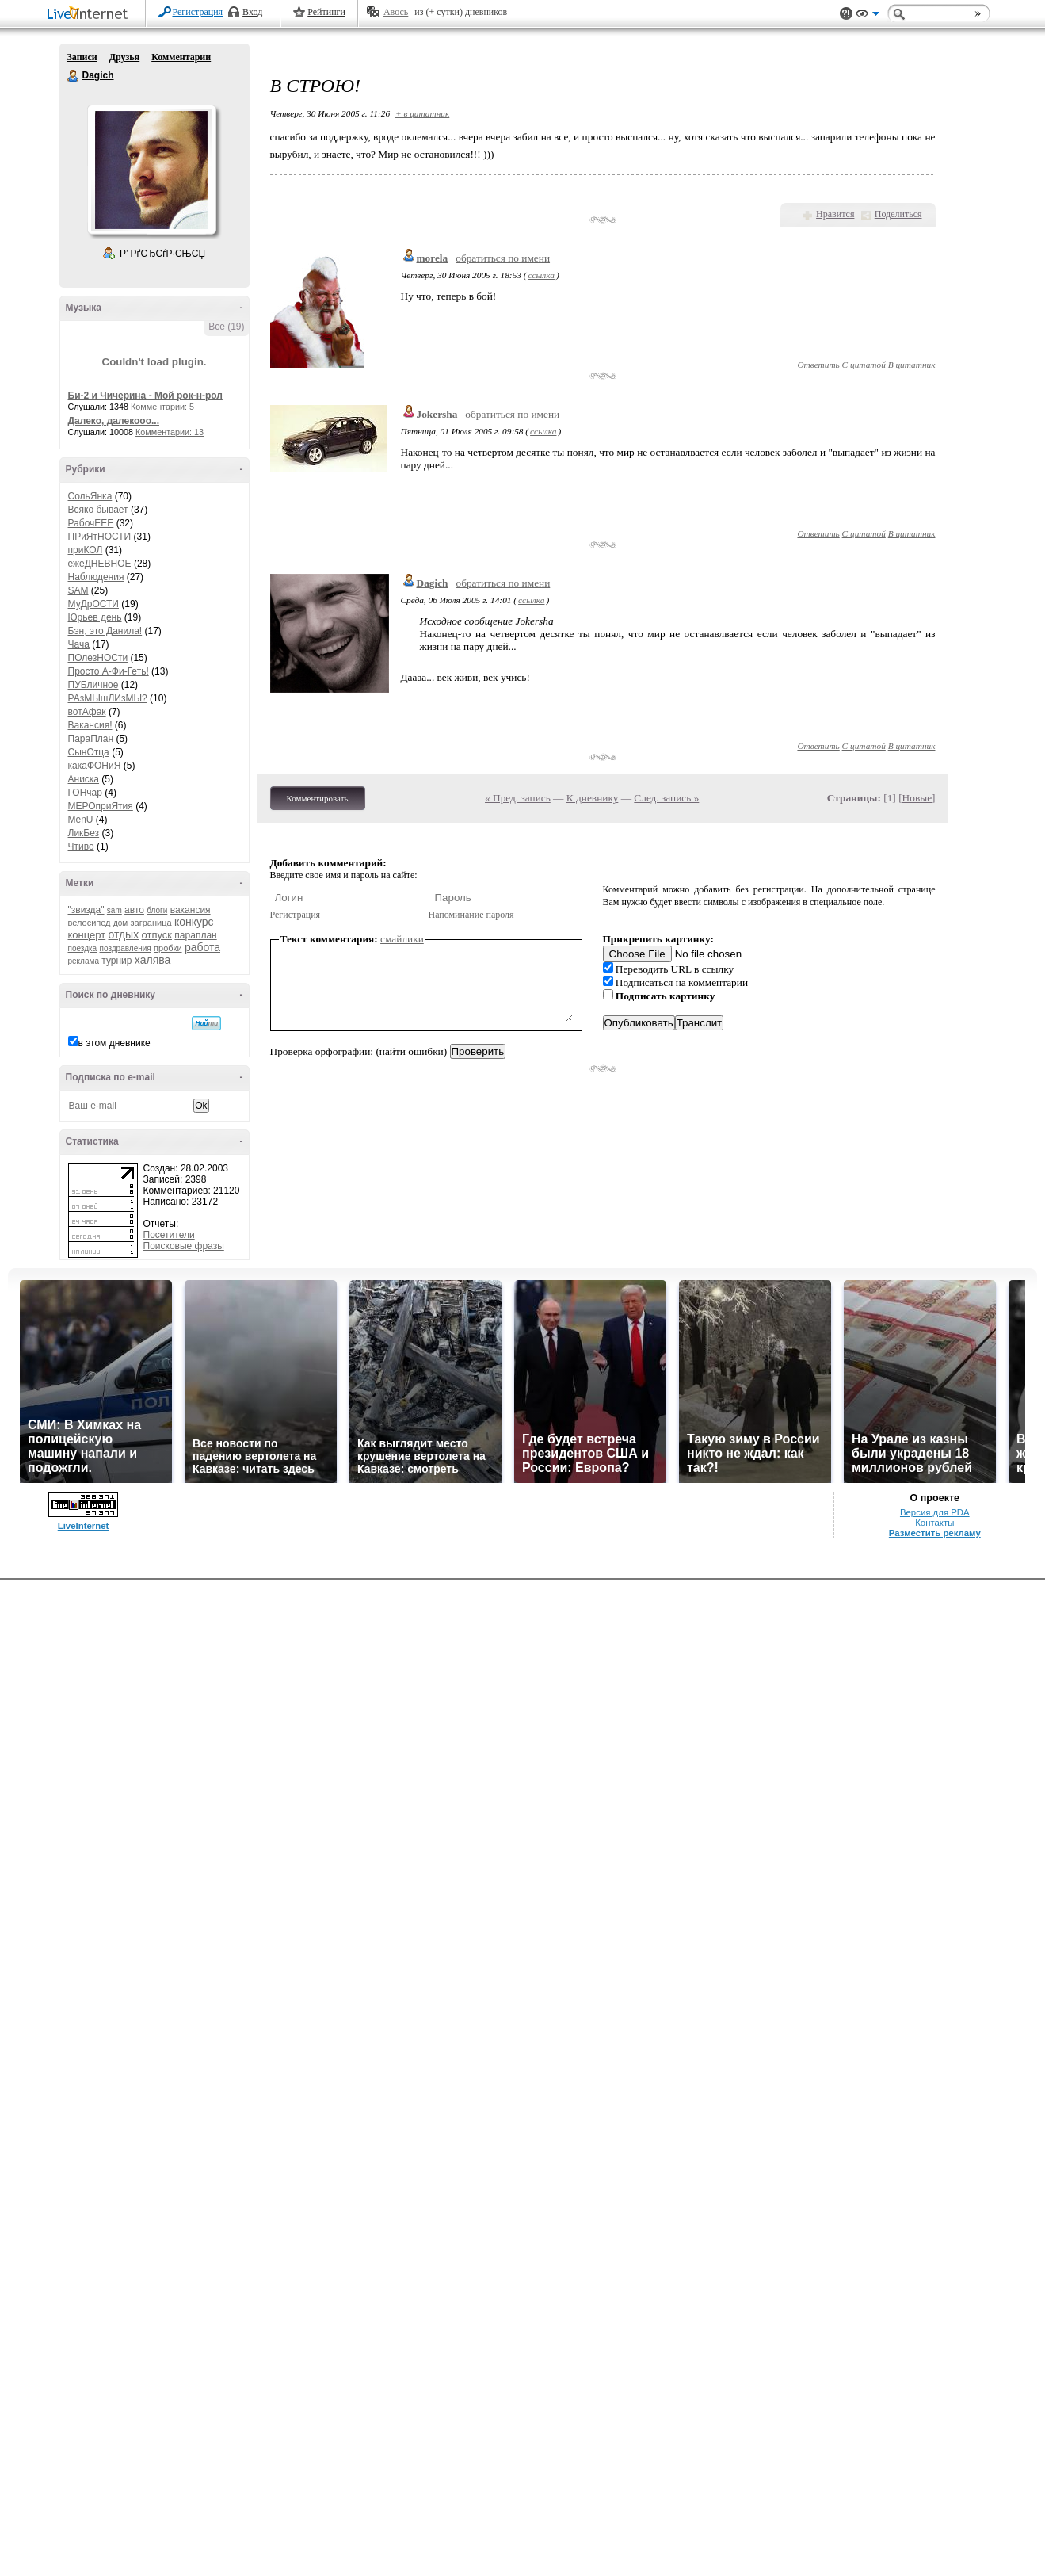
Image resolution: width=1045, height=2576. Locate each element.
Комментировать (318, 798)
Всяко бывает (98, 509)
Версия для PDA (935, 1512)
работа (202, 947)
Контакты (934, 1522)
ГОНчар (85, 792)
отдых (124, 934)
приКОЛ (85, 550)
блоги (157, 910)
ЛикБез (84, 833)
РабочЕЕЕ (91, 523)
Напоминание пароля (471, 914)
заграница (151, 922)
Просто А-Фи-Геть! (108, 671)
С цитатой (864, 364)
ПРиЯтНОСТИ (100, 536)
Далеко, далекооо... (113, 420)
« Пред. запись (518, 798)
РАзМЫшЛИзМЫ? (107, 698)
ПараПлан (91, 738)
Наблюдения (96, 577)
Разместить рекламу (935, 1533)
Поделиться (898, 214)
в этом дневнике (114, 1043)
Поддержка (846, 14)
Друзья (124, 57)
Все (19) (226, 326)
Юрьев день (95, 617)
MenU (80, 819)
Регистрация (198, 11)
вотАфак (87, 711)
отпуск (157, 935)
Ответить (818, 364)
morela (432, 258)
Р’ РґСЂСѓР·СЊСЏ (162, 253)
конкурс (194, 921)
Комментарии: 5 (162, 406)
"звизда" (86, 909)
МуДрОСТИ (94, 604)
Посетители (169, 1234)
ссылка (541, 275)
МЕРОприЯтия (100, 806)
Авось (395, 11)
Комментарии (181, 57)
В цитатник (912, 364)
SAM (78, 590)
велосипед (89, 922)
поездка (82, 948)
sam (114, 910)
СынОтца (88, 752)
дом (120, 923)
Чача (79, 644)
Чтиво (81, 846)
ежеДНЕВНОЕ (100, 563)
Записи (82, 57)
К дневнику (592, 798)
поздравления (125, 948)
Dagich (73, 76)
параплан (195, 935)
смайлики (402, 939)
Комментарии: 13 (169, 432)
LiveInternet (90, 14)
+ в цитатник (422, 113)
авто (134, 909)
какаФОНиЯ (94, 765)
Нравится (835, 214)
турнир (116, 960)
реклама (83, 961)
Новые (917, 798)
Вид (867, 16)
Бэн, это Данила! (105, 630)
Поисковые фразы (183, 1246)
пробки (167, 948)
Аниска (84, 779)
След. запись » (666, 798)
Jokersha (437, 414)
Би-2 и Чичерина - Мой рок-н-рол (145, 395)
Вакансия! (90, 725)
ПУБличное (93, 684)
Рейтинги (326, 11)
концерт (87, 935)
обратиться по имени (503, 258)
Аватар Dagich (151, 169)
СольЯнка (90, 496)
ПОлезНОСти (98, 657)
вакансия (190, 909)
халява (152, 960)
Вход (252, 11)
